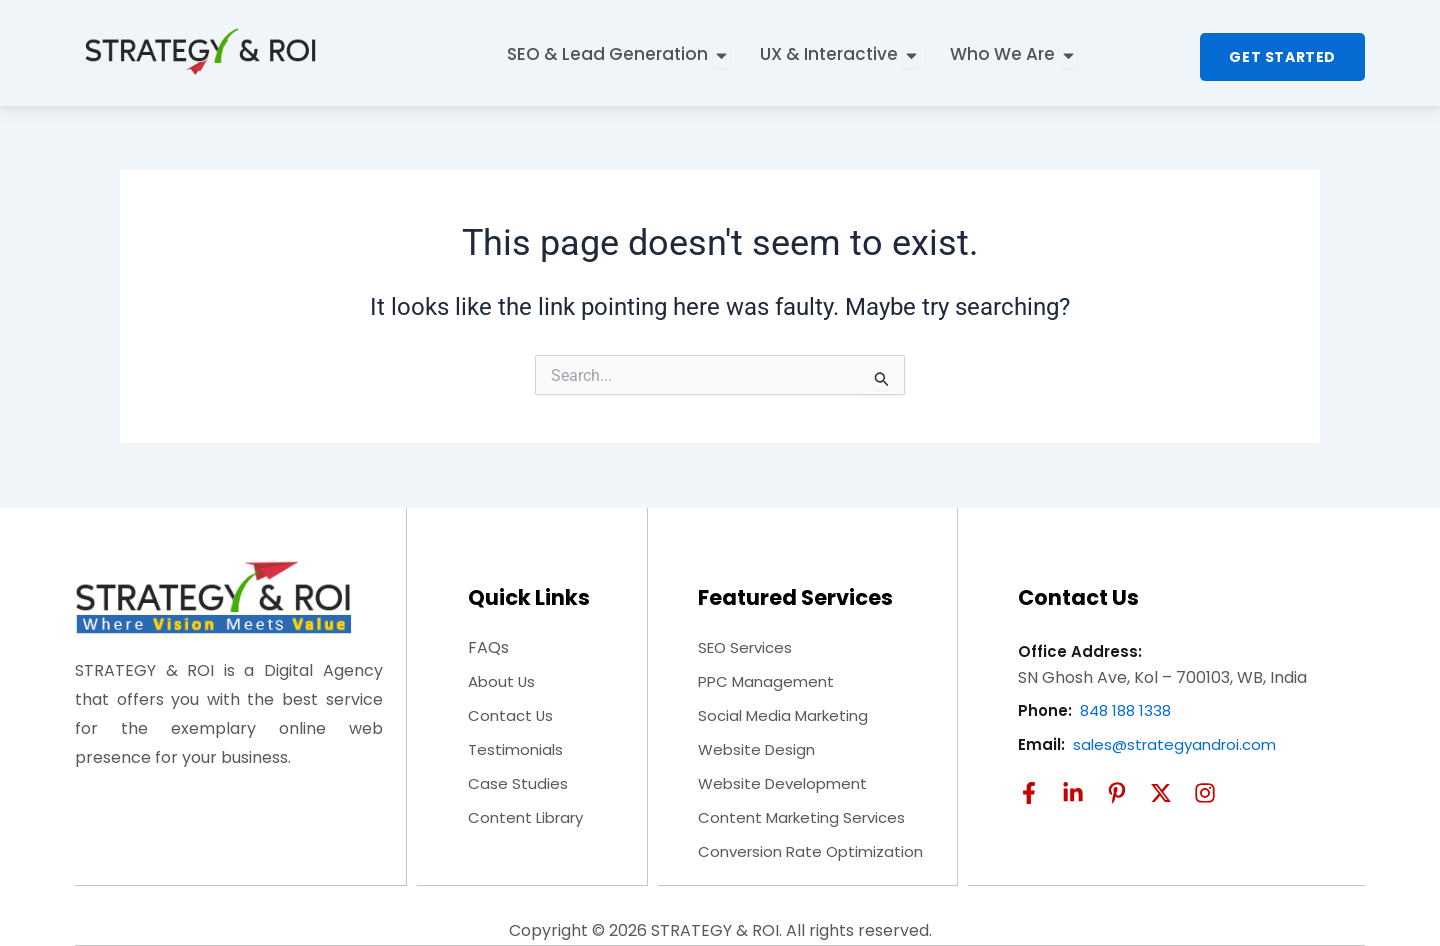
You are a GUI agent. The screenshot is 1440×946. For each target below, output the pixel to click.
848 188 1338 (1128, 710)
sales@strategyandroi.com (1179, 744)
